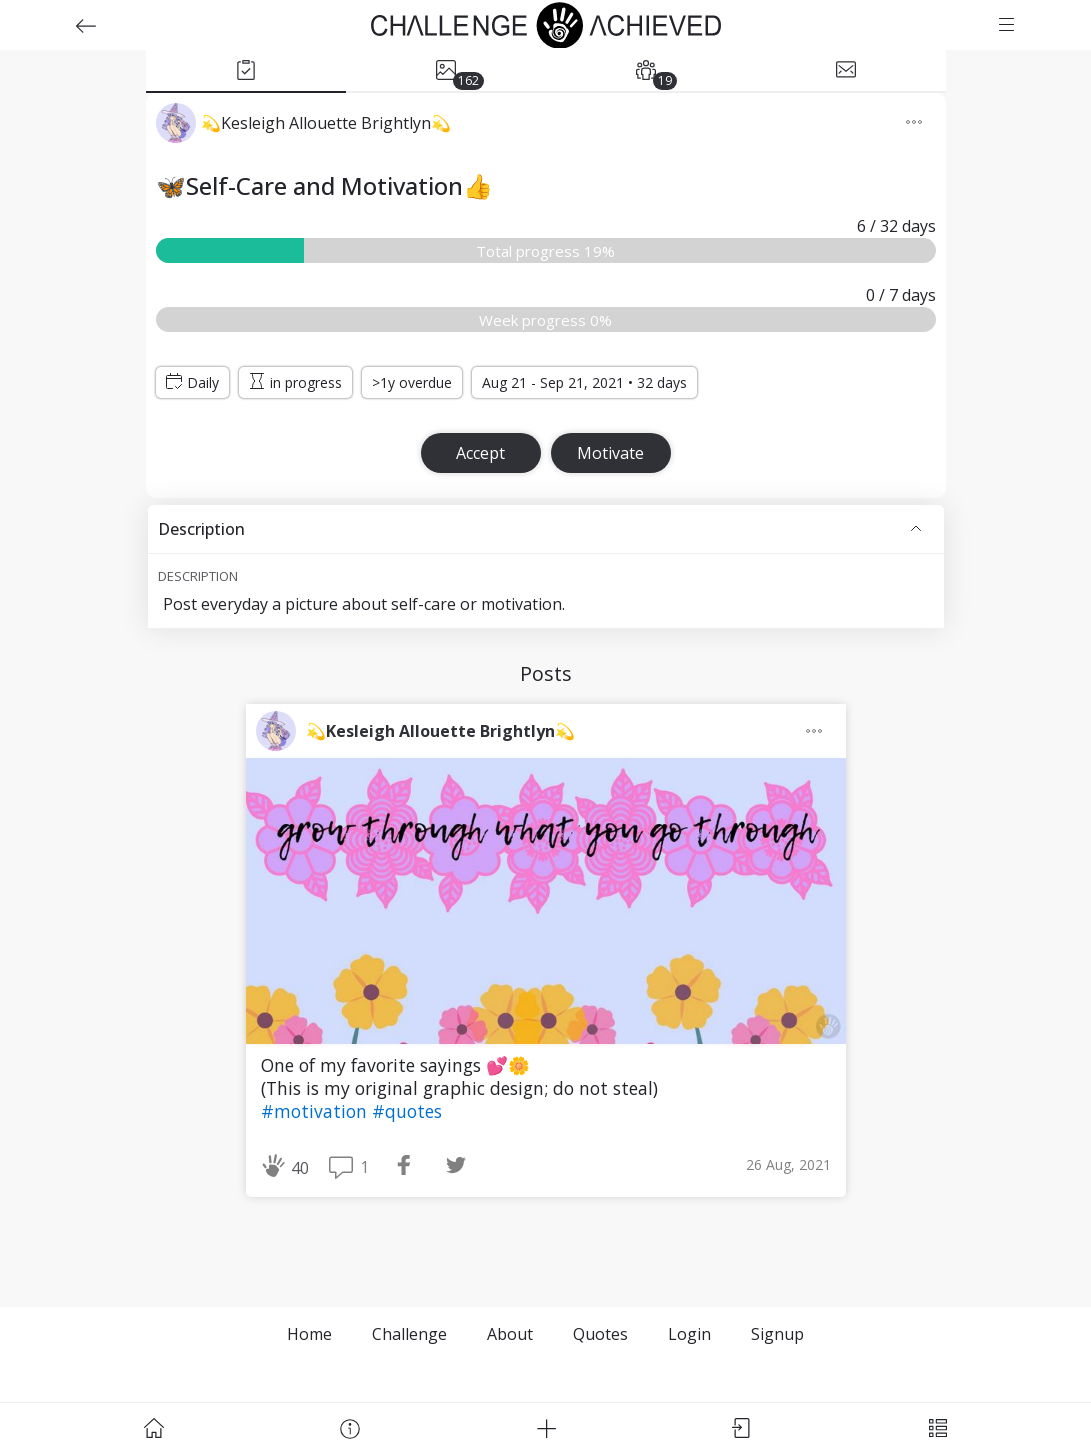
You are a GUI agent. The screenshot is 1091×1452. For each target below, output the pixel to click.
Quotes (600, 1334)
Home (309, 1334)
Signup (777, 1334)
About (510, 1334)
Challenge (409, 1334)
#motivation (316, 1111)
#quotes (407, 1111)
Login (689, 1334)
